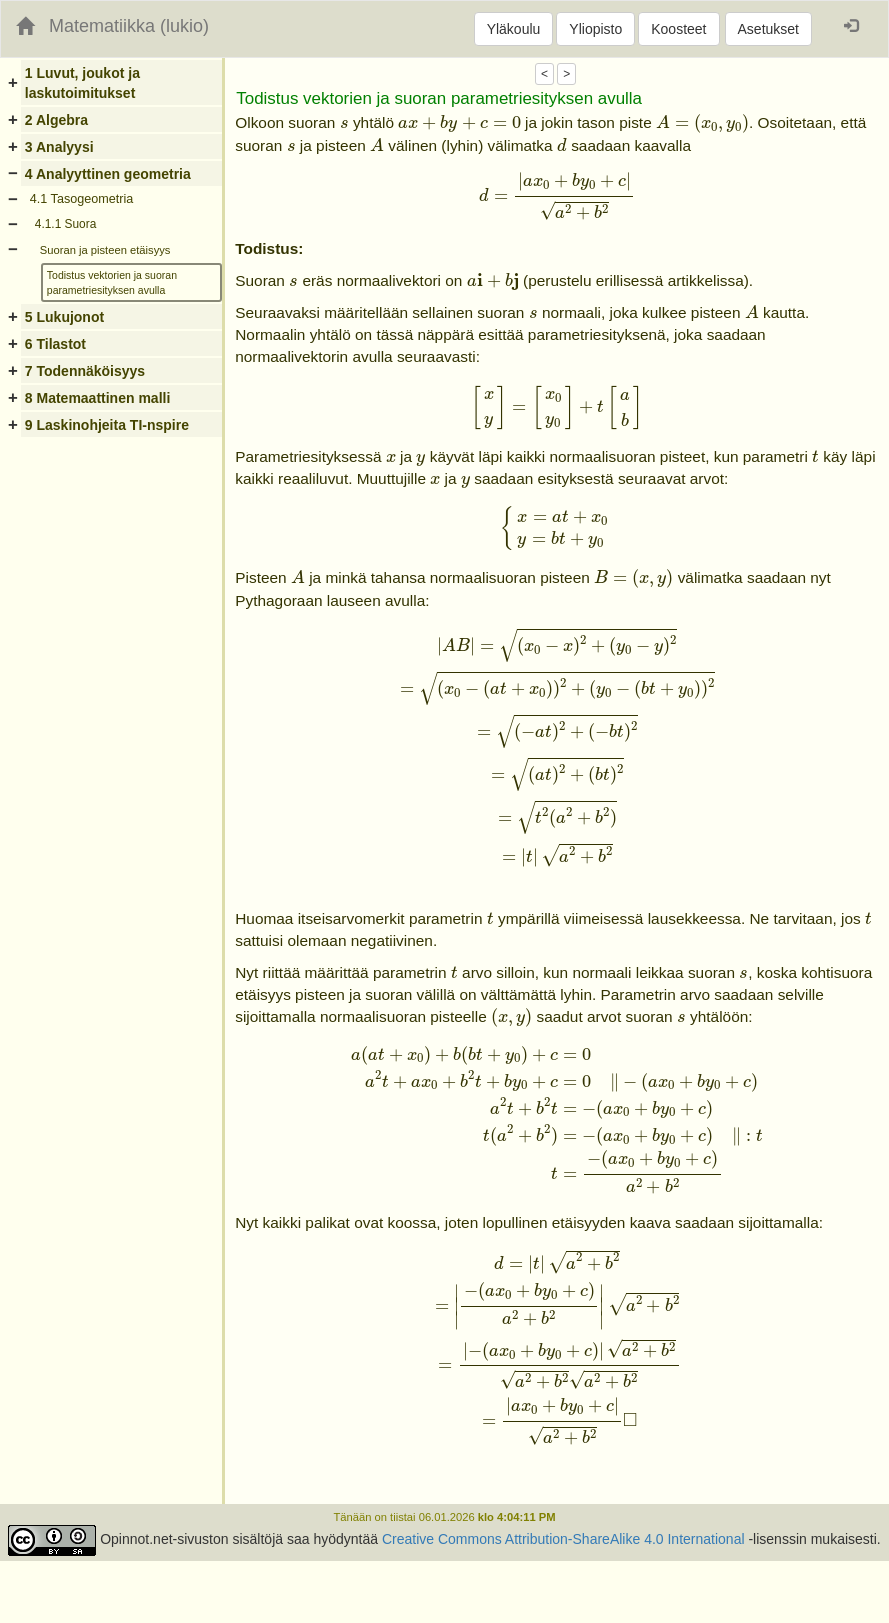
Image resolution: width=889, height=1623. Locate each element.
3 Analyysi (59, 147)
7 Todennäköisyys (85, 371)
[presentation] (344, 124)
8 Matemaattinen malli (98, 398)
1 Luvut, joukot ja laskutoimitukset (82, 83)
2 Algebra (56, 120)
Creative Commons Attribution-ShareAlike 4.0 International (563, 1539)
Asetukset (768, 29)
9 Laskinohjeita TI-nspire (107, 425)
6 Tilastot (55, 344)
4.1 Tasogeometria (81, 199)
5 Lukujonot (64, 317)
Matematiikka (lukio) (129, 26)
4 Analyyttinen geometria (108, 174)
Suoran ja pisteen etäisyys (105, 250)
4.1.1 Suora (65, 224)
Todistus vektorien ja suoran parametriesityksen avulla (112, 282)
